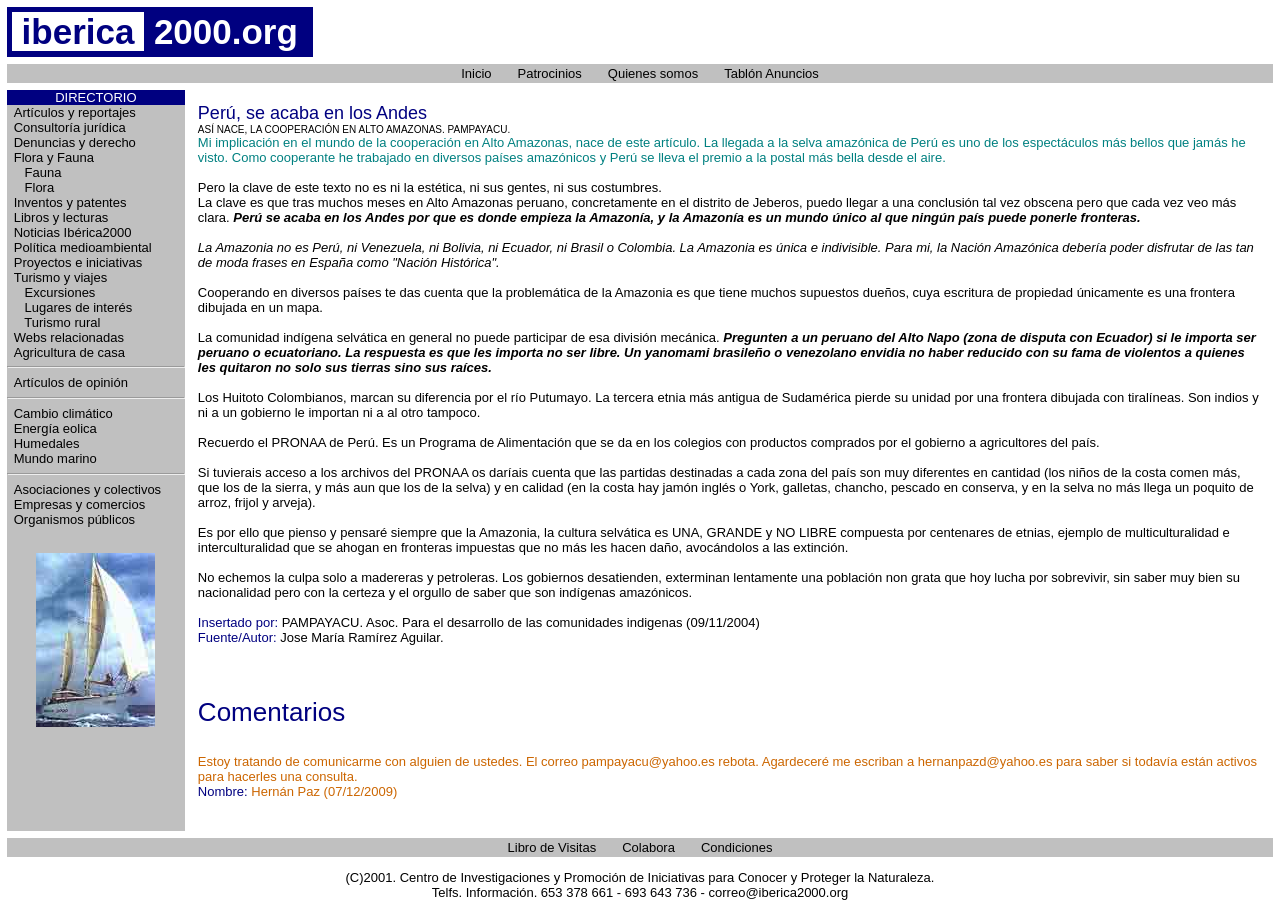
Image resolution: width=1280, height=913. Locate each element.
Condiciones (737, 847)
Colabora (648, 847)
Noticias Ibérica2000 (73, 232)
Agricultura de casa (69, 352)
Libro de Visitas (552, 847)
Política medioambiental (83, 247)
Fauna (38, 172)
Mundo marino (55, 458)
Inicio (476, 73)
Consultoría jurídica (70, 127)
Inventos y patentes (70, 202)
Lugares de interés (73, 307)
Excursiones (55, 292)
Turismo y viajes (60, 277)
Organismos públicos (74, 519)
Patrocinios (550, 73)
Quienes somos (653, 73)
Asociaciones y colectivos (87, 489)
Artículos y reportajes (75, 112)
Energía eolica (55, 428)
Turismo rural (57, 322)
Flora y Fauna (54, 157)
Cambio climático (63, 413)
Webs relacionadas (69, 337)
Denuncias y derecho (75, 142)
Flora (34, 187)
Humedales (47, 443)
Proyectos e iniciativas (78, 262)
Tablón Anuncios (771, 73)
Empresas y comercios (79, 504)
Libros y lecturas (61, 217)
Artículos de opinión (71, 382)
